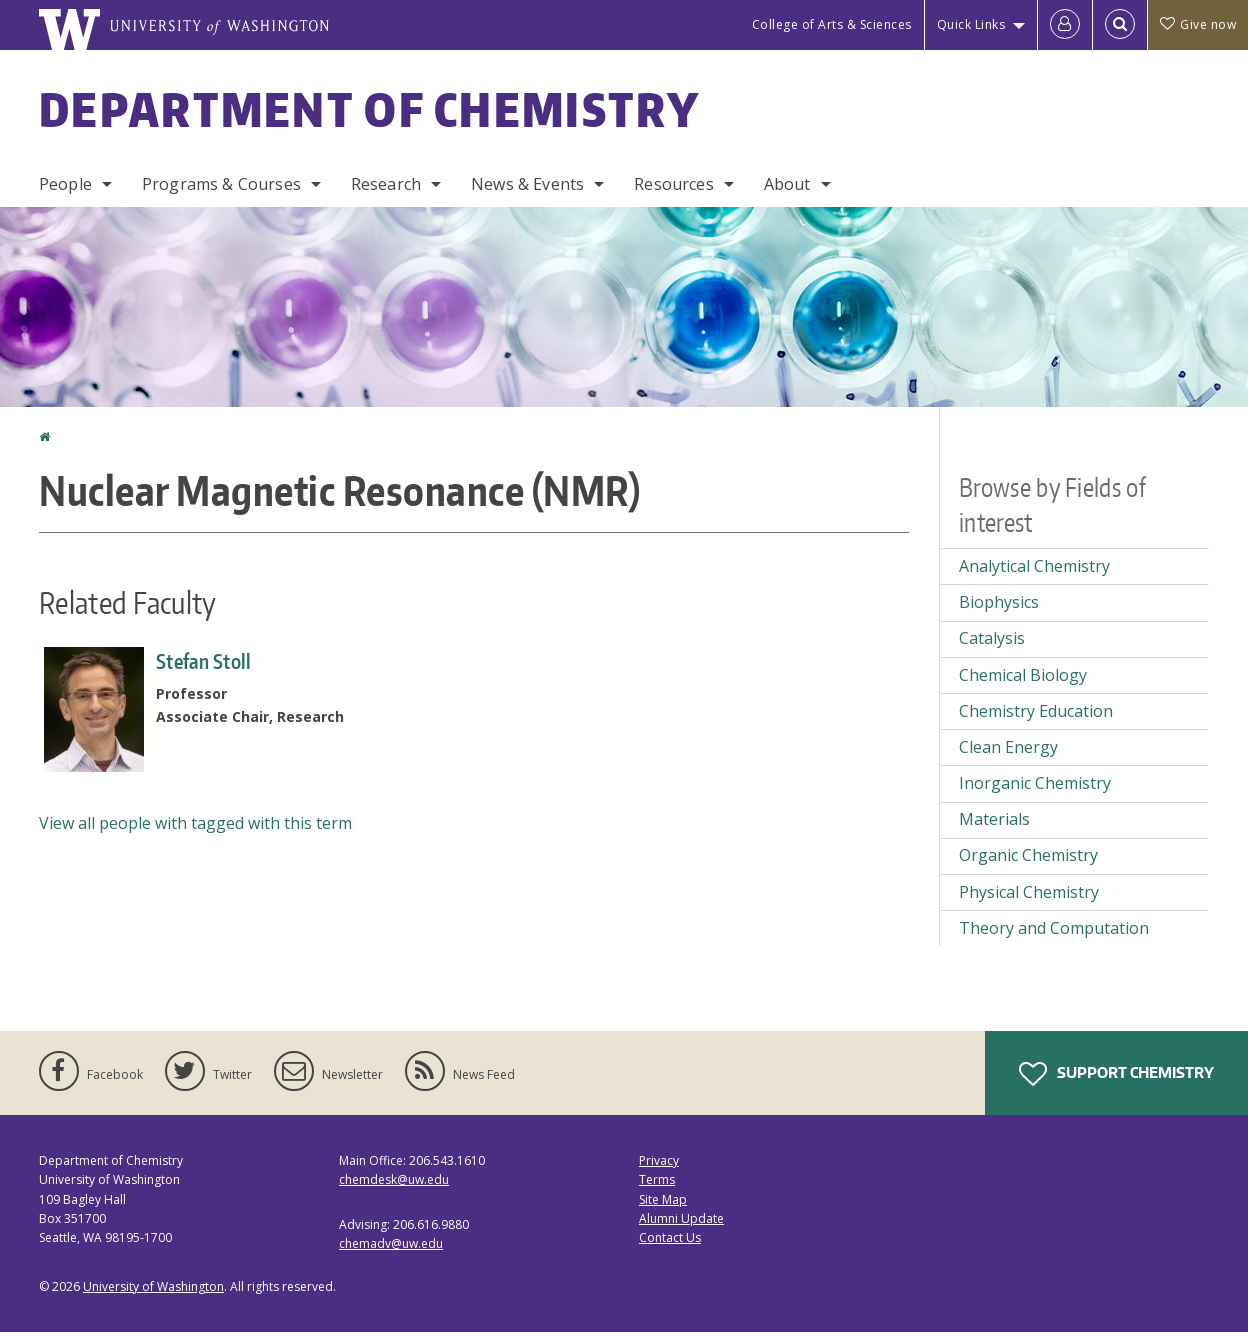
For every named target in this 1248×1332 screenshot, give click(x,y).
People (65, 184)
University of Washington (153, 1286)
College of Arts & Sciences (832, 24)
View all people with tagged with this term (195, 823)
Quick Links (971, 24)
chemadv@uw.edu (391, 1243)
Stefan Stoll (204, 661)
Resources (673, 184)
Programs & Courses (221, 184)
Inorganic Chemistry (1035, 783)
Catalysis (992, 638)
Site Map (663, 1199)
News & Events (527, 184)
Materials (994, 819)
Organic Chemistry (1028, 855)
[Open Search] (1120, 25)
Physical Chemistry (1029, 892)
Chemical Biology (1023, 675)
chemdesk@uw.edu (394, 1179)
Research (386, 184)
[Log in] (1065, 25)
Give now (1198, 24)
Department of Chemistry (369, 109)
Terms (657, 1179)
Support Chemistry (1116, 1074)
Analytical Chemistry (1034, 566)
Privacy (659, 1160)
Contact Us (670, 1237)
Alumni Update (681, 1218)
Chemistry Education (1036, 711)
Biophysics (999, 602)
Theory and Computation (1054, 928)
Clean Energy (1008, 747)
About (787, 184)
